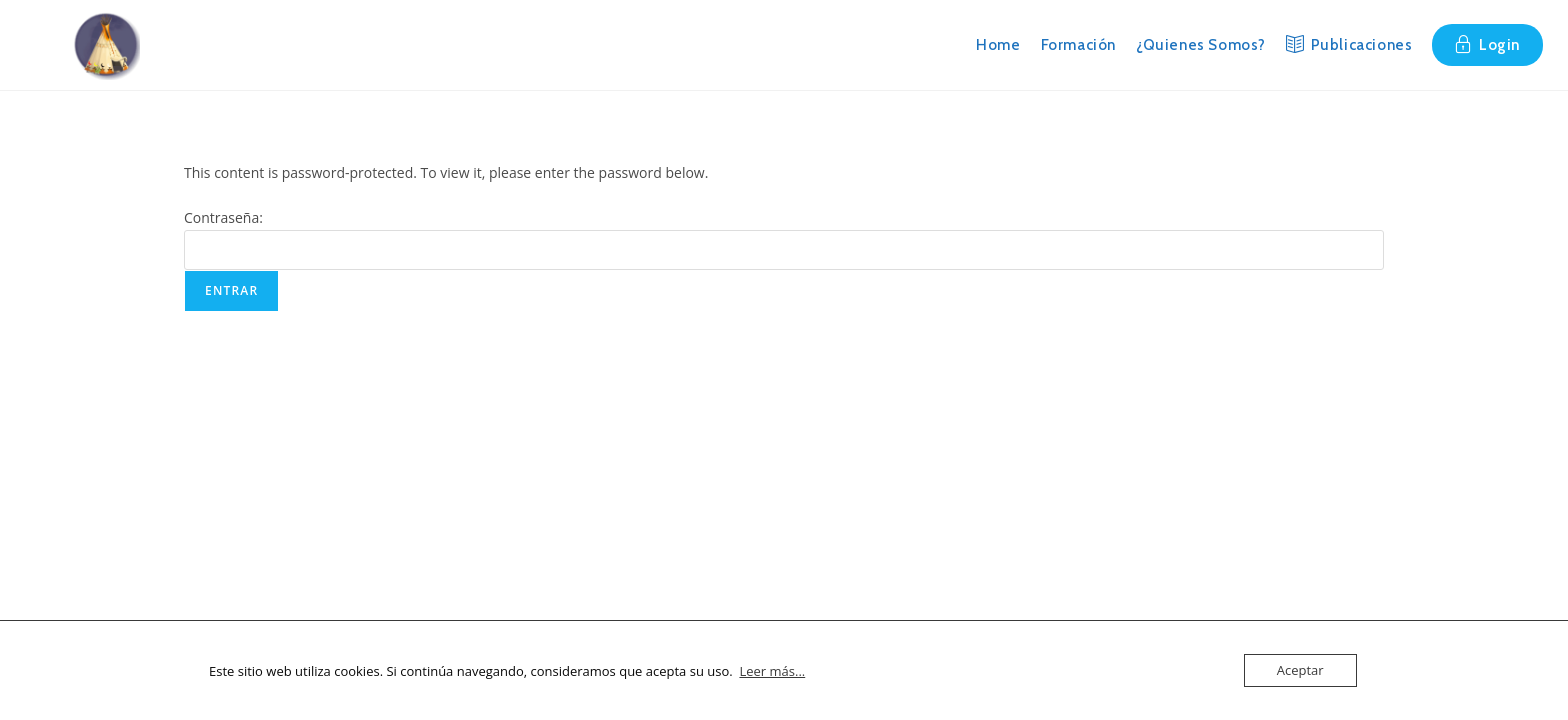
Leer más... (772, 671)
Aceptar (1300, 670)
